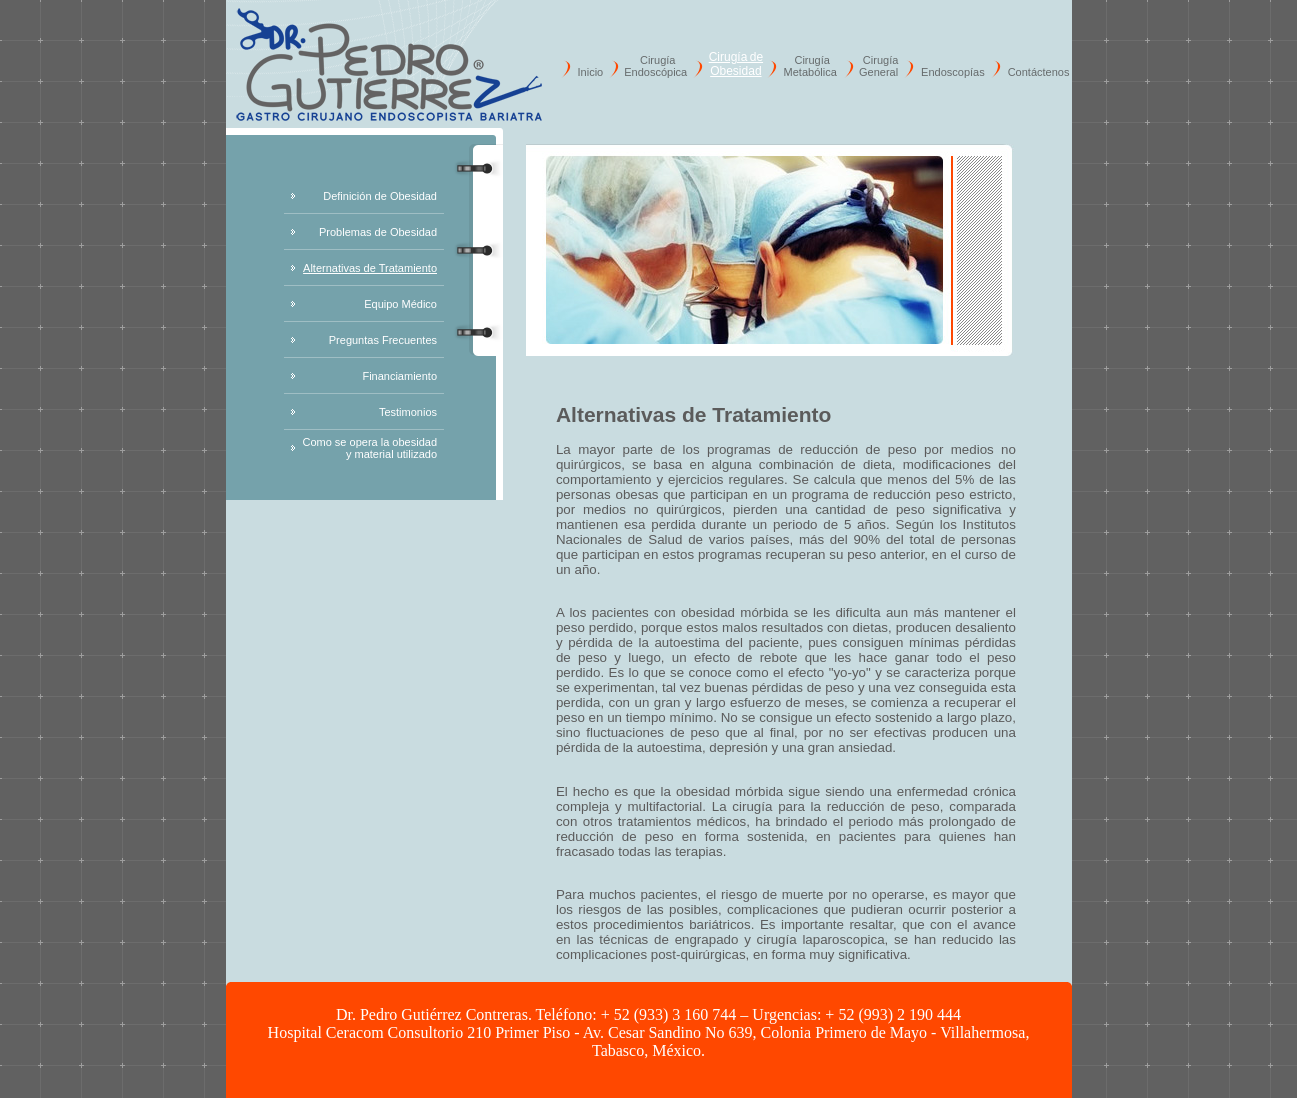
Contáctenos (1039, 72)
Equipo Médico (400, 304)
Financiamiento (399, 376)
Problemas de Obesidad (378, 232)
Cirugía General (878, 66)
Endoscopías (953, 72)
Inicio (591, 72)
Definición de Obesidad (380, 196)
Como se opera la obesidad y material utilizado (369, 448)
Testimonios (408, 412)
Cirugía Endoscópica (655, 66)
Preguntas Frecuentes (383, 340)
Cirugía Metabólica (810, 66)
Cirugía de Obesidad (736, 64)
